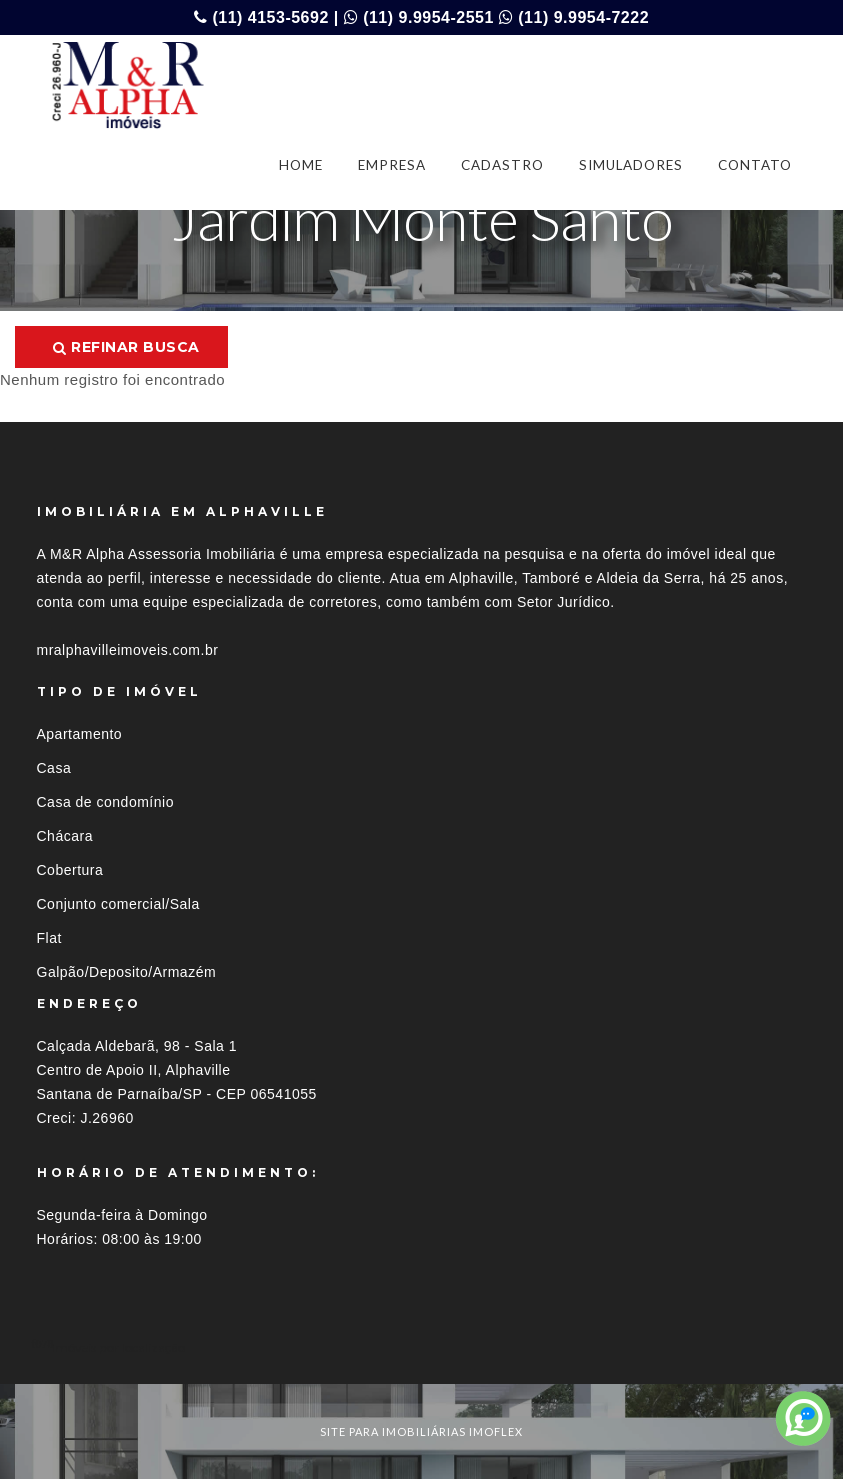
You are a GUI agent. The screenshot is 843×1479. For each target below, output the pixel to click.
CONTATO (755, 165)
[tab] (422, 1347)
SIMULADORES (631, 165)
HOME (301, 165)
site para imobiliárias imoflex (421, 1431)
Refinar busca (126, 347)
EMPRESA (392, 165)
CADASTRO (502, 165)
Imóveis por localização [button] (118, 1347)
